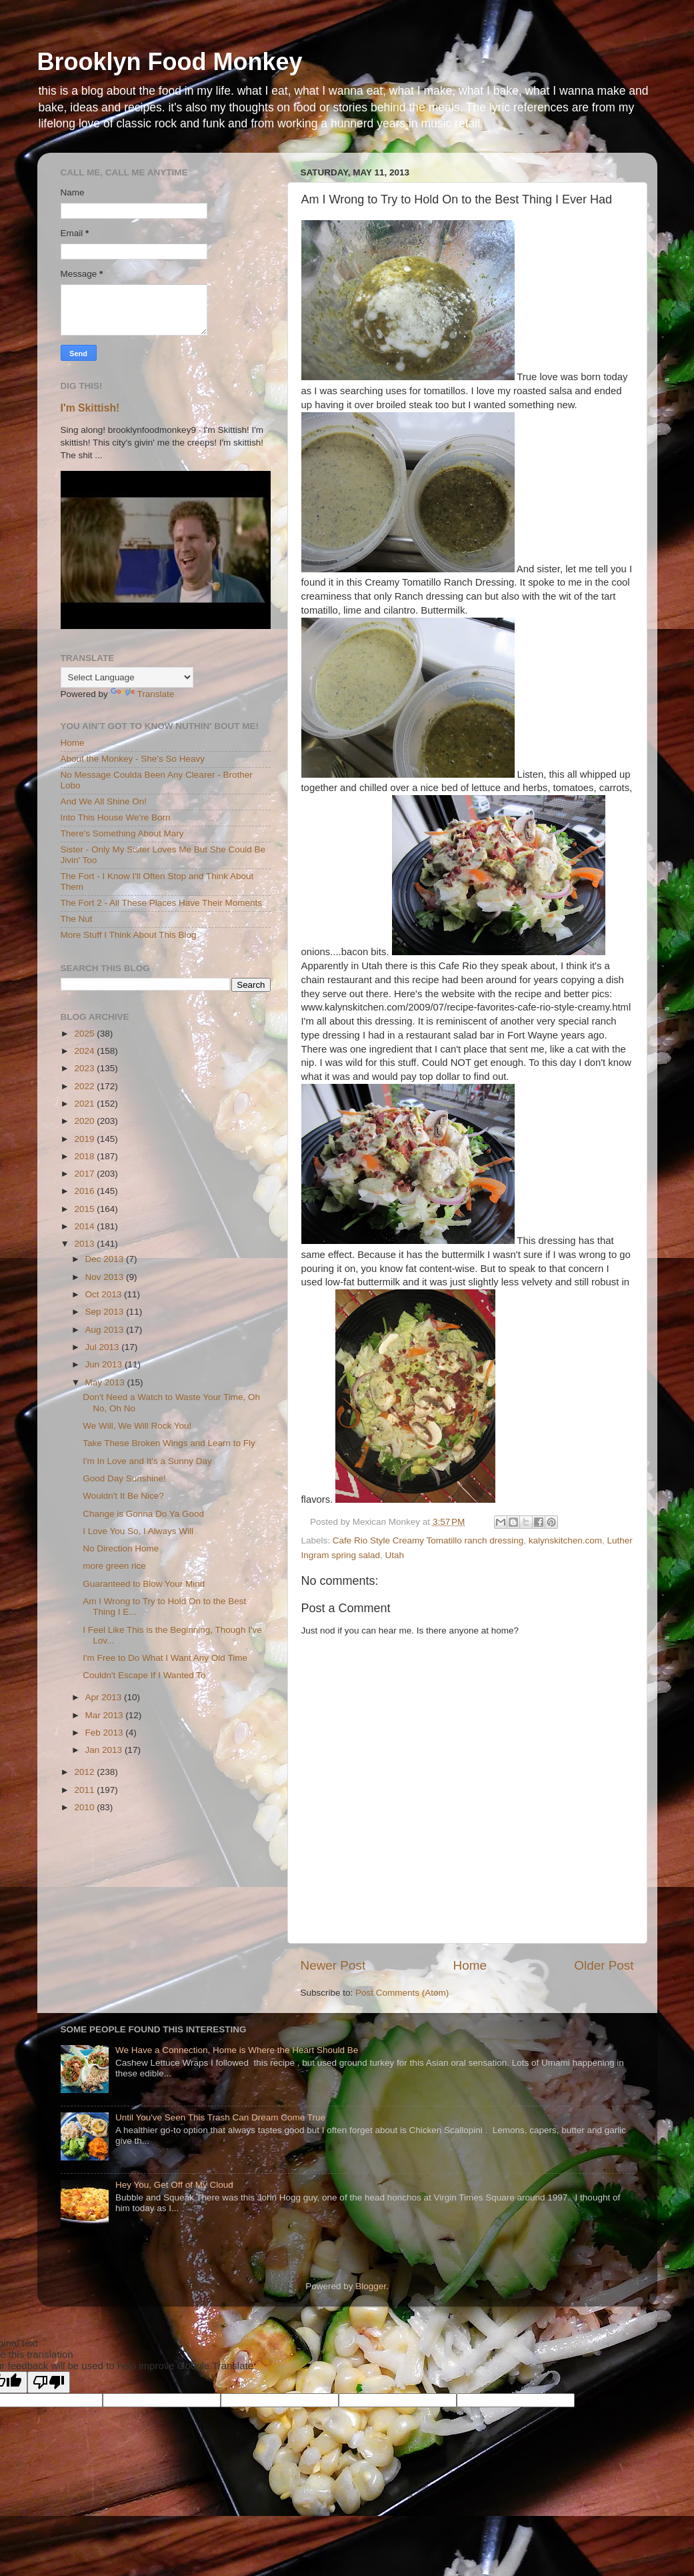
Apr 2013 (105, 1697)
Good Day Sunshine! (124, 1478)
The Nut (77, 919)
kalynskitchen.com (565, 1540)
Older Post (603, 1965)
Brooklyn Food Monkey (170, 61)
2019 (85, 1139)
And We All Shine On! (104, 801)
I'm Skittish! (90, 408)
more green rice (114, 1566)
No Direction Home (121, 1548)
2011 (85, 1790)
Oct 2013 (105, 1294)
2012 (85, 1772)
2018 (85, 1156)
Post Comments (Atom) (402, 1993)
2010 (85, 1807)
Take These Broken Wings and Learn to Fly (169, 1443)
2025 (85, 1034)
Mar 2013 (105, 1715)
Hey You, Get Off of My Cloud (174, 2185)
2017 (85, 1174)
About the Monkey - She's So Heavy (133, 759)
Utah (395, 1555)
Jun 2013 (105, 1364)
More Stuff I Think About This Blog (129, 935)
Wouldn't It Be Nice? (123, 1496)
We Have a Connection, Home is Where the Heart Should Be (236, 2050)
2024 (85, 1051)
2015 (85, 1209)
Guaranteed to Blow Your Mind (144, 1584)
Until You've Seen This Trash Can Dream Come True (220, 2117)
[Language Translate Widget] (127, 677)
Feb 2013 (105, 1733)
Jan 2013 (105, 1750)
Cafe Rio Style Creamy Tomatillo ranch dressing (428, 1540)
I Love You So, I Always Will (138, 1531)
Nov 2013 (106, 1277)
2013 (85, 1244)
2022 (85, 1086)
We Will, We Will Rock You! (137, 1426)
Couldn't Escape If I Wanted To (144, 1675)
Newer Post (333, 1965)
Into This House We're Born (116, 817)
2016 (85, 1191)
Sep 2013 (106, 1312)
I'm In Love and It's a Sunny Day (147, 1461)
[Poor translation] (48, 2382)
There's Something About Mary (122, 833)
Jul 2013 (103, 1347)
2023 (85, 1068)
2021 (85, 1104)
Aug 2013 (106, 1330)
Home (470, 1965)
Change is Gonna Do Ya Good (143, 1514)
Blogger (370, 2286)
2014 (85, 1226)
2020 (85, 1121)
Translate (143, 694)
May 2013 (106, 1382)
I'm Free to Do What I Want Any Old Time (165, 1658)
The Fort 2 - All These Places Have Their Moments (162, 903)
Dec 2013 (106, 1259)
